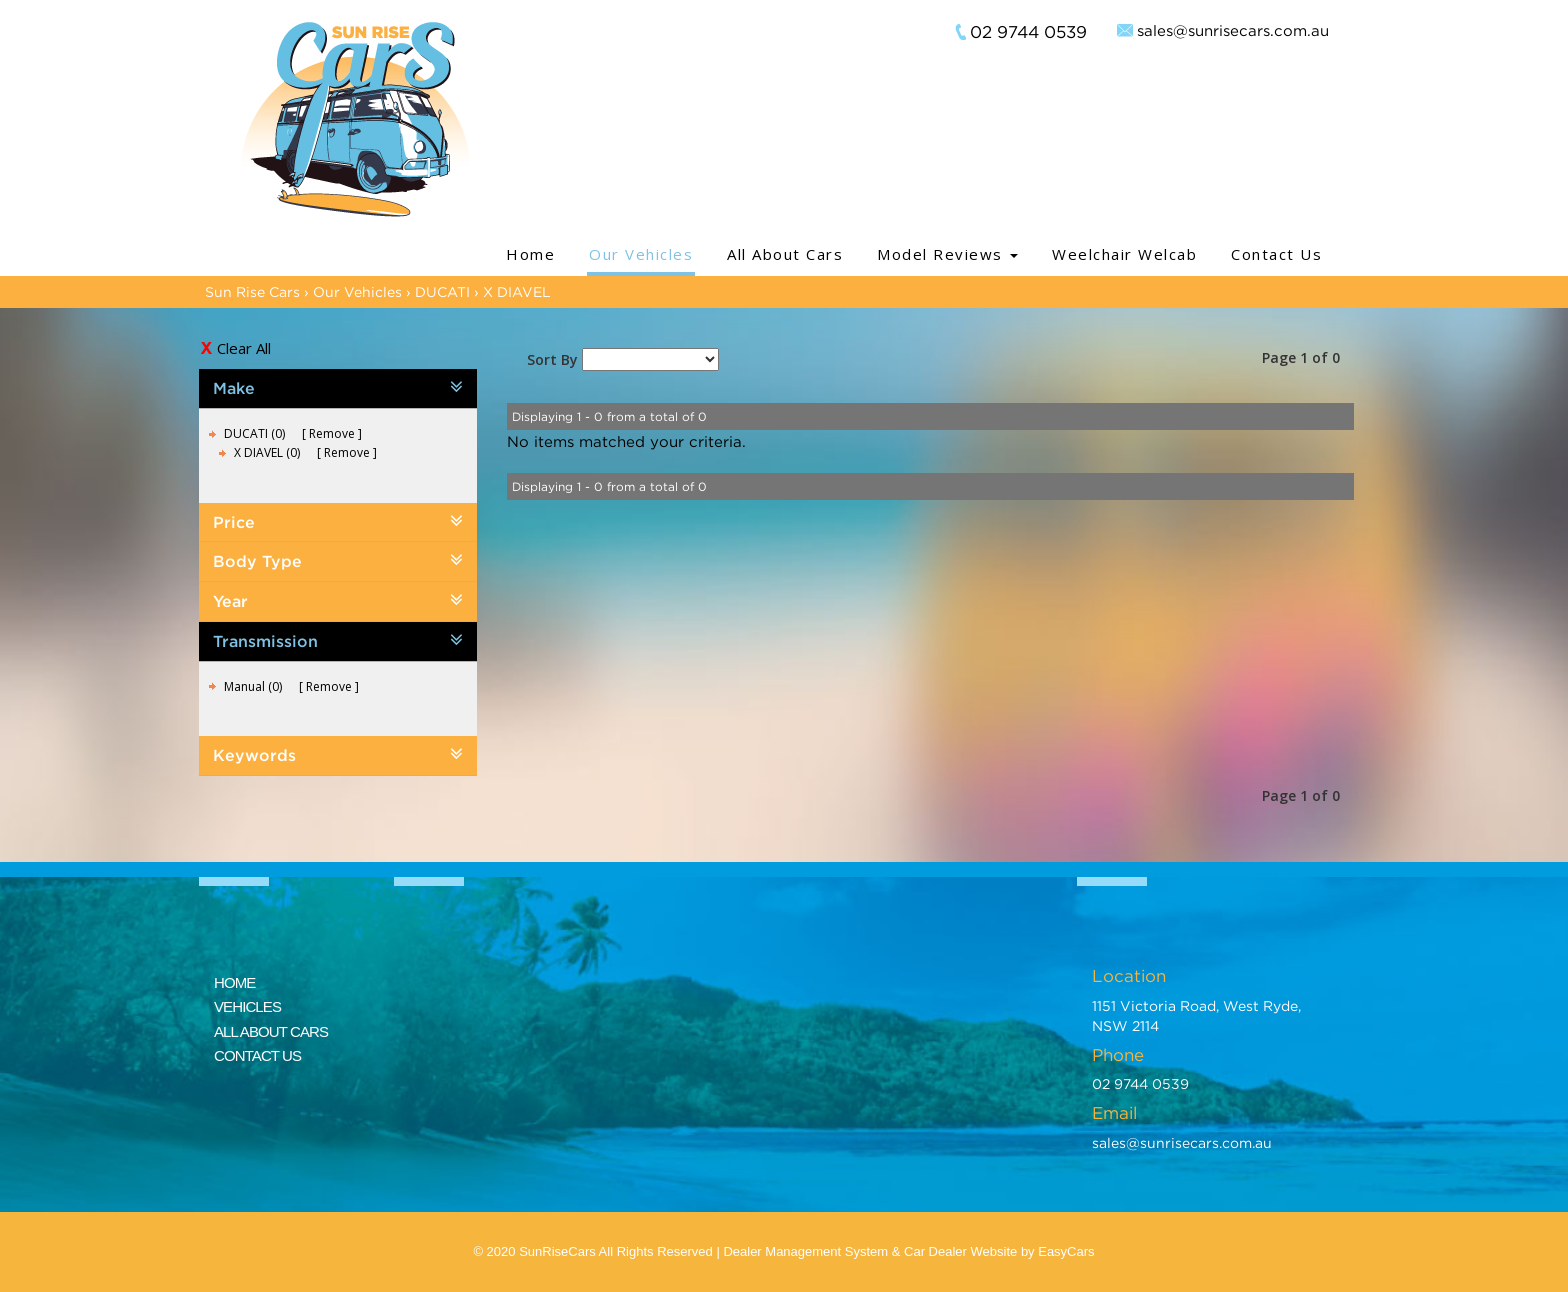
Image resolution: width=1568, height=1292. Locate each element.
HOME (234, 982)
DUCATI (442, 291)
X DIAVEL (517, 291)
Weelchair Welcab (1124, 254)
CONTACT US (257, 1055)
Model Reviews (947, 254)
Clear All (244, 348)
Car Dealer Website (960, 1251)
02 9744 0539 (1028, 32)
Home (530, 254)
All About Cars (785, 254)
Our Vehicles (641, 254)
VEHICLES (247, 1006)
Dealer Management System (805, 1251)
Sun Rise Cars (252, 291)
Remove (332, 433)
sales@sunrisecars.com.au (1233, 30)
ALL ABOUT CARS (271, 1031)
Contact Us (1276, 254)
